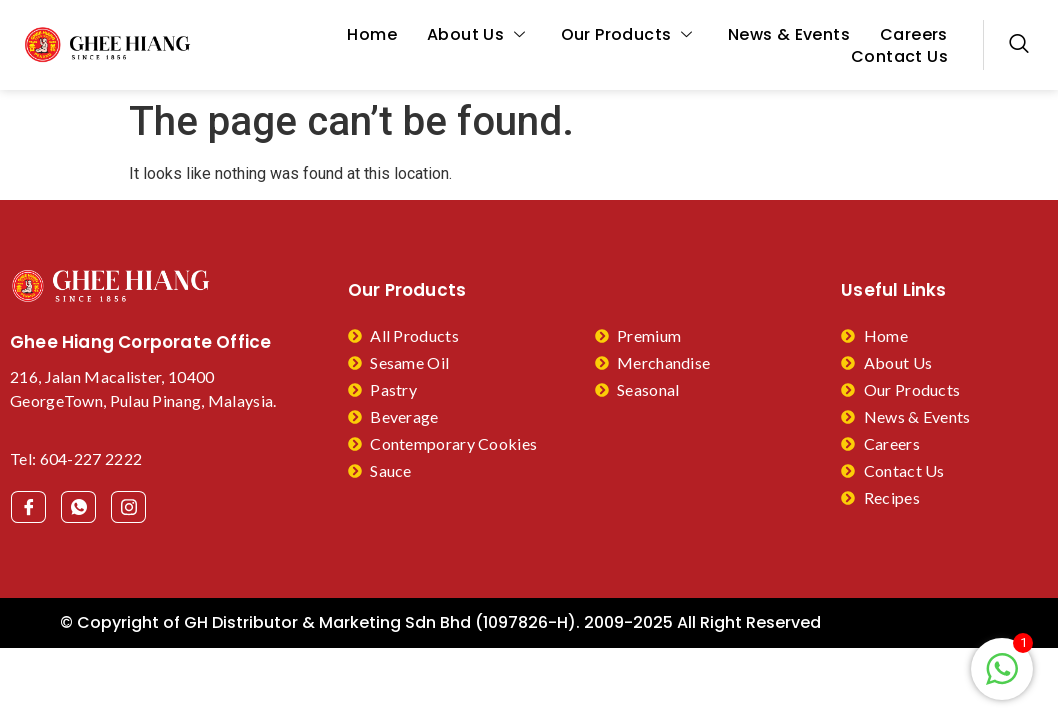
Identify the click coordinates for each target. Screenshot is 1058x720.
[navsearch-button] (1019, 45)
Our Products (629, 35)
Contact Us (899, 57)
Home (372, 35)
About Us (479, 35)
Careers (914, 35)
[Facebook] (28, 507)
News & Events (789, 35)
